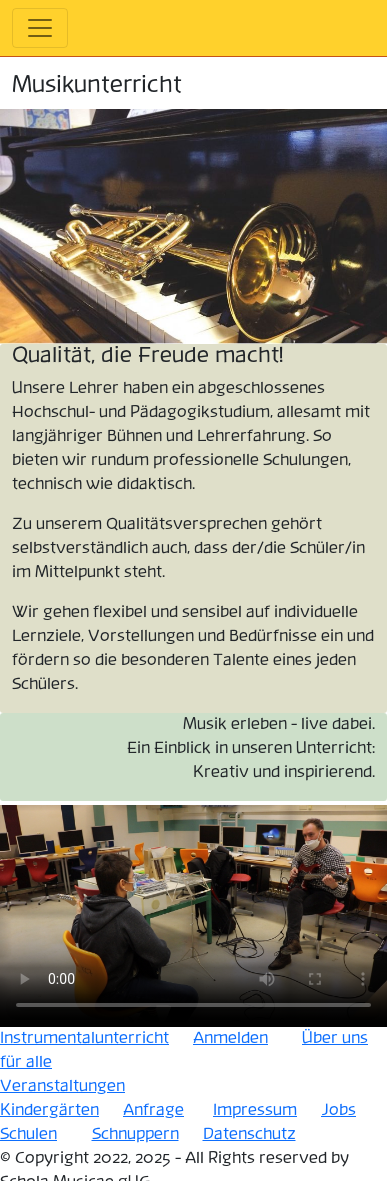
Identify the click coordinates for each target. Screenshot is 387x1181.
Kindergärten (49, 1110)
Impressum (255, 1110)
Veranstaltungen (62, 1086)
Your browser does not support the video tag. (193, 914)
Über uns (335, 1038)
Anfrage (153, 1110)
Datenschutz (249, 1134)
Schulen (28, 1134)
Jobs (338, 1110)
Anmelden (230, 1038)
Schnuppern (135, 1134)
